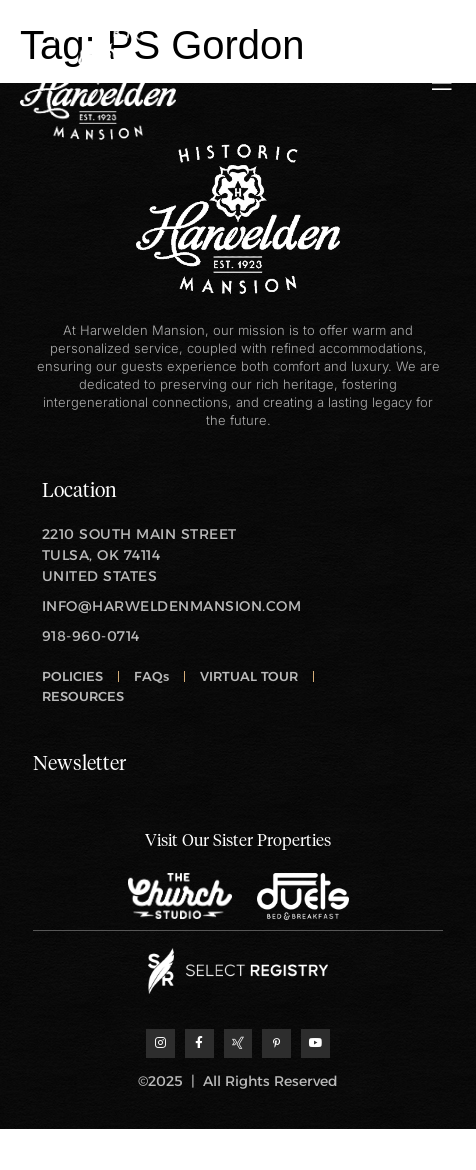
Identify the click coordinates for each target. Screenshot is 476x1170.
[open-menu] (442, 83)
